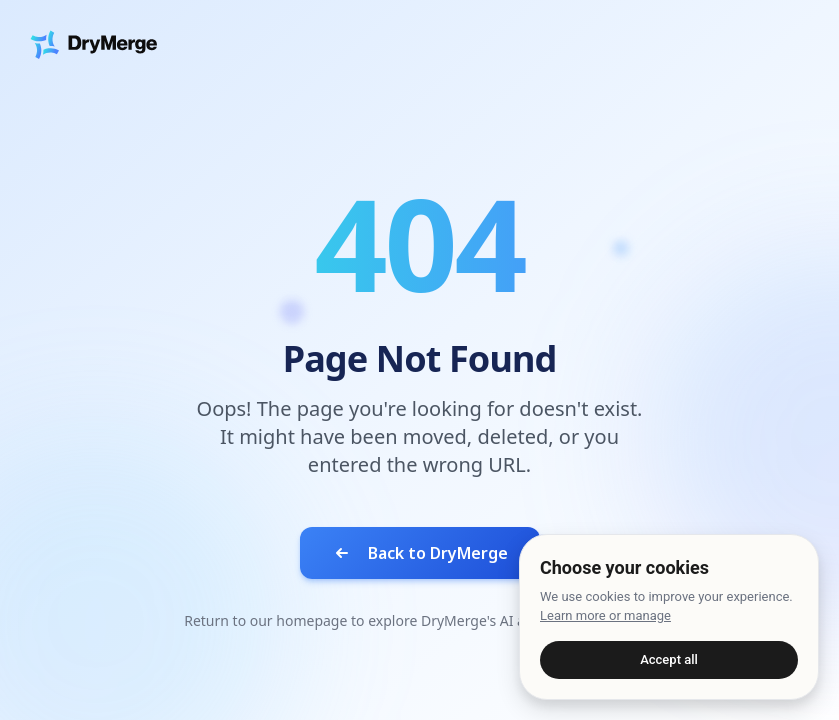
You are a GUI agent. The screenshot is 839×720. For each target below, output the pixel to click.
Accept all (669, 659)
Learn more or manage (605, 615)
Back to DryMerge (420, 553)
